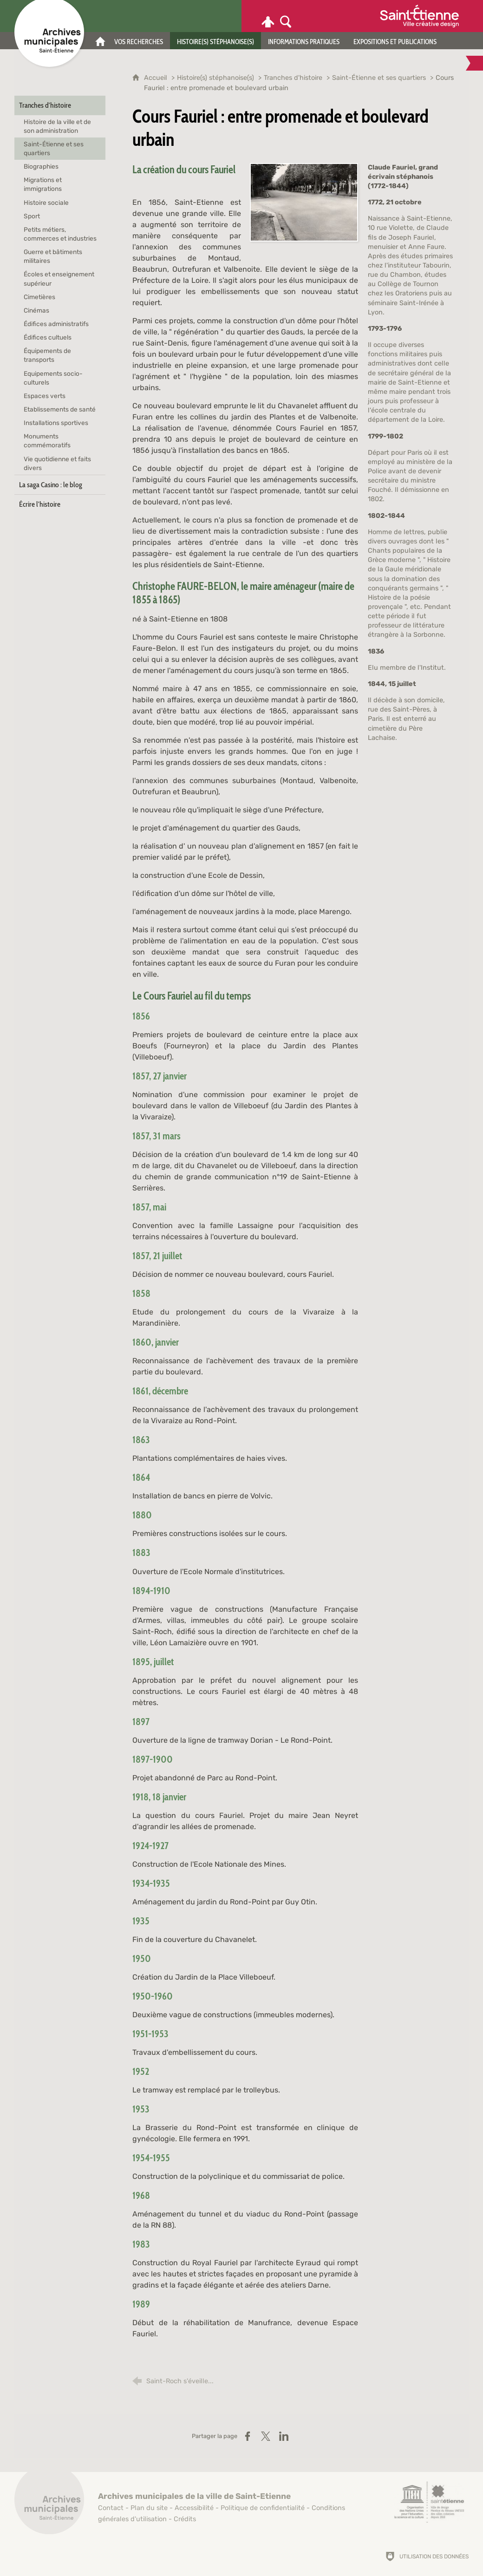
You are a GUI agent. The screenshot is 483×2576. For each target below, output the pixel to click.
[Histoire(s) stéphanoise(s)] (215, 40)
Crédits (185, 2519)
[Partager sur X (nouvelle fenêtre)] (266, 2436)
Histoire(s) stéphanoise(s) (215, 78)
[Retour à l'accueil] (49, 2504)
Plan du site (149, 2508)
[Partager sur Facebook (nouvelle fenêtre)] (247, 2436)
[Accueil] (100, 40)
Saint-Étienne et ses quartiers (379, 78)
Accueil (156, 78)
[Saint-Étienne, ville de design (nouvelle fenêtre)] (429, 2502)
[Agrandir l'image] (304, 201)
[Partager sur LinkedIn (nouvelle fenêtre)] (284, 2436)
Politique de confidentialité (263, 2508)
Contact (111, 2508)
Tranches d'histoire (293, 78)
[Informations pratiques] (303, 40)
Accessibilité (194, 2508)
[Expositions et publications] (395, 40)
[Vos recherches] (138, 40)
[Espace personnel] (268, 16)
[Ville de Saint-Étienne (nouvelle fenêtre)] (419, 16)
